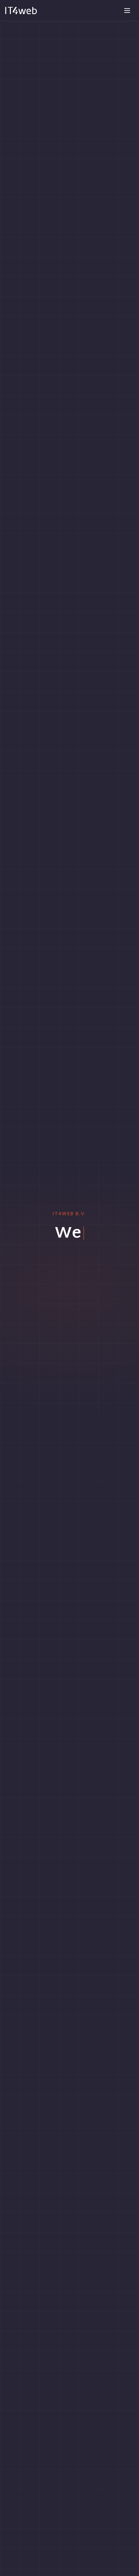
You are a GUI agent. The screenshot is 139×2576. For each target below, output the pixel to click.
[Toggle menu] (127, 10)
